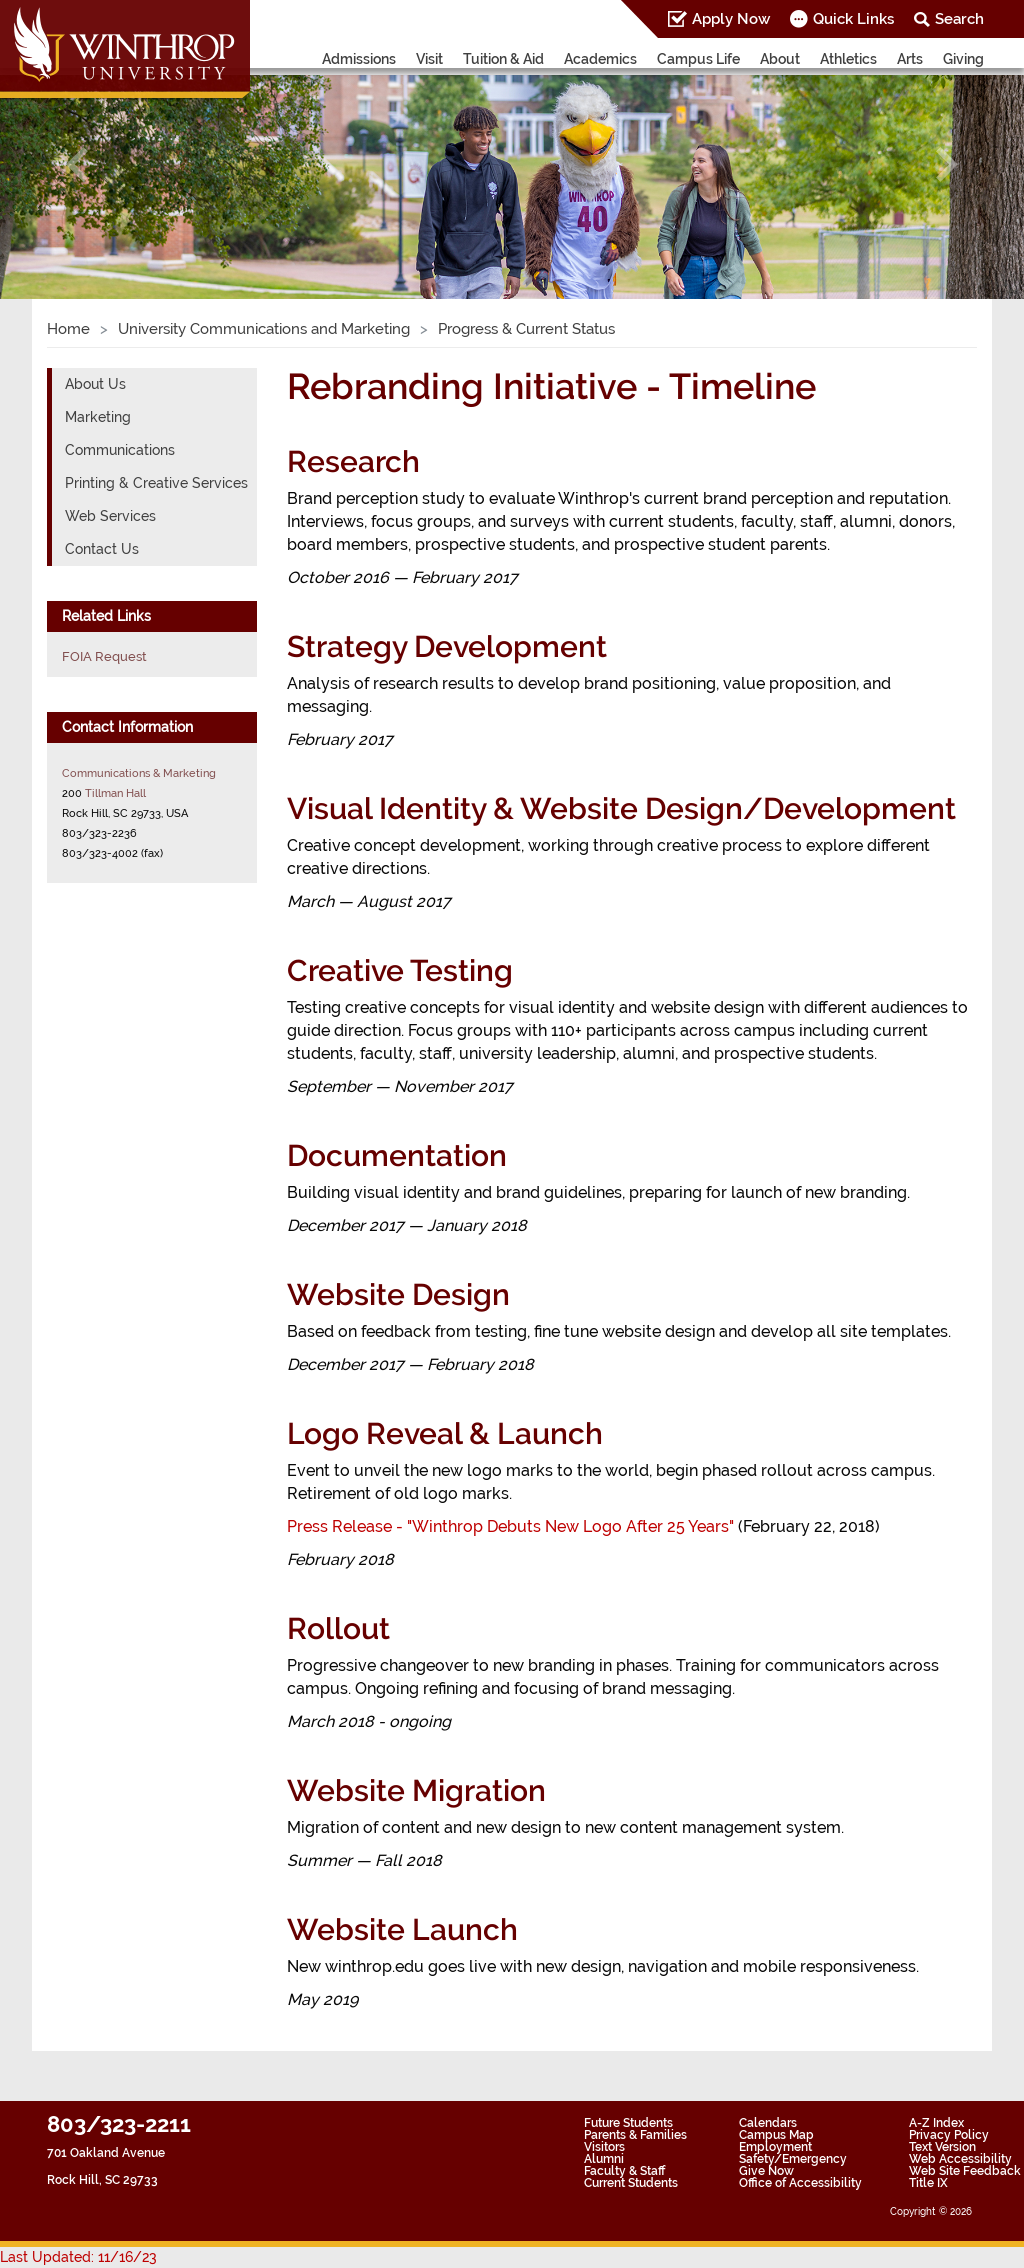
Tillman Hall (115, 793)
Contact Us (102, 549)
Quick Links (853, 19)
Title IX (928, 2183)
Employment (775, 2147)
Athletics (848, 59)
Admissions (359, 59)
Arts (910, 59)
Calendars (768, 2123)
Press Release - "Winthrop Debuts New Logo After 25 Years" (512, 1526)
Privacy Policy (949, 2135)
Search (959, 19)
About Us (95, 384)
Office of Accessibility (800, 2183)
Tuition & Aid (503, 59)
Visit (429, 59)
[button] (77, 164)
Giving (963, 59)
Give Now (766, 2171)
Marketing (98, 417)
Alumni (604, 2159)
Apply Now (731, 19)
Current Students (631, 2183)
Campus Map (776, 2135)
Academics (600, 59)
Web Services (110, 516)
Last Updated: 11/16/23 (78, 2257)
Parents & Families (635, 2135)
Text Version (942, 2147)
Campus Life (698, 59)
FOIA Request (104, 656)
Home (68, 329)
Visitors (604, 2147)
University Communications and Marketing (264, 329)
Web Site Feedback (965, 2171)
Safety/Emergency (793, 2159)
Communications (120, 450)
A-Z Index (936, 2123)
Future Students (628, 2123)
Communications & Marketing (139, 773)
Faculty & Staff (624, 2171)
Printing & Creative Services (156, 483)
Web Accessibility (960, 2159)
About (780, 59)
